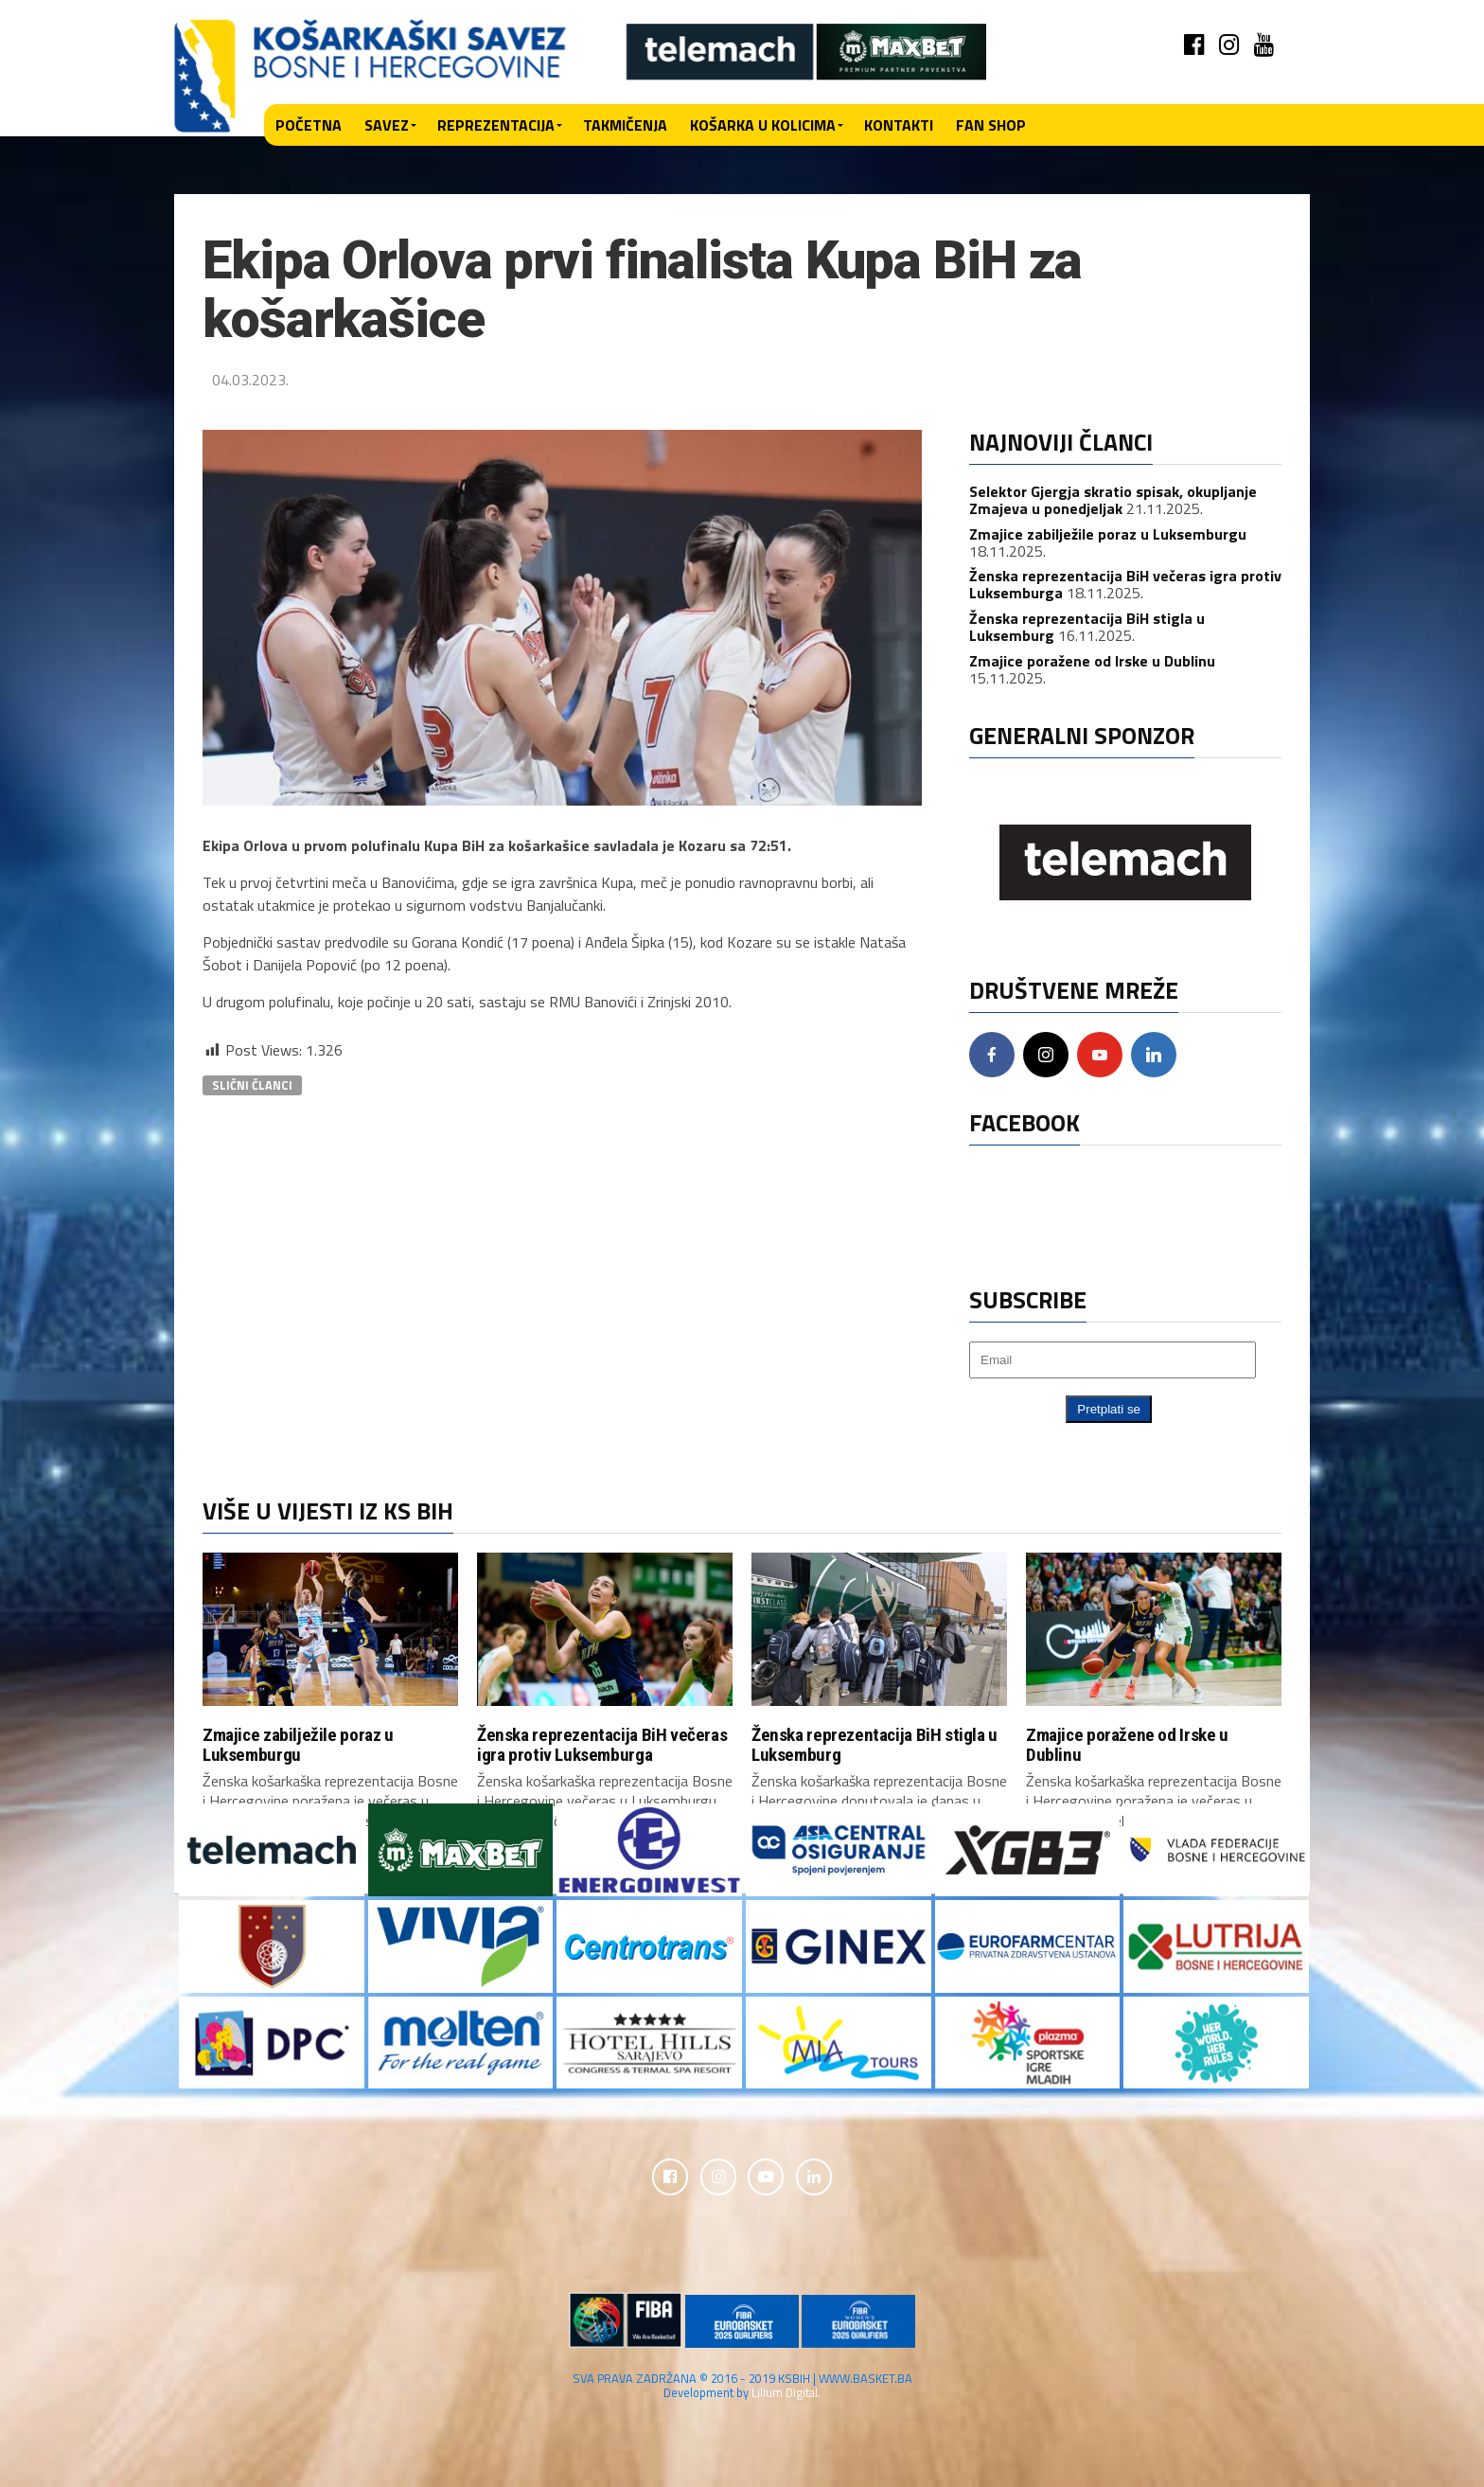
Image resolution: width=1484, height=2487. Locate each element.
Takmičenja (625, 125)
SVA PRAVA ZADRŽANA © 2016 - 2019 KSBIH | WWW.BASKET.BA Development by (742, 2387)
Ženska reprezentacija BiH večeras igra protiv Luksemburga (602, 1745)
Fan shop (991, 125)
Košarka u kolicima (763, 125)
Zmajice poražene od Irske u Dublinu (1092, 660)
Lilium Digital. (786, 2394)
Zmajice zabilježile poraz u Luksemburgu (1107, 534)
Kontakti (898, 125)
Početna (308, 125)
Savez (386, 125)
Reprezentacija (496, 125)
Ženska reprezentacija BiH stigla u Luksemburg (874, 1745)
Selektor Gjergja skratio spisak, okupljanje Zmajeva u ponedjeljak (1113, 500)
